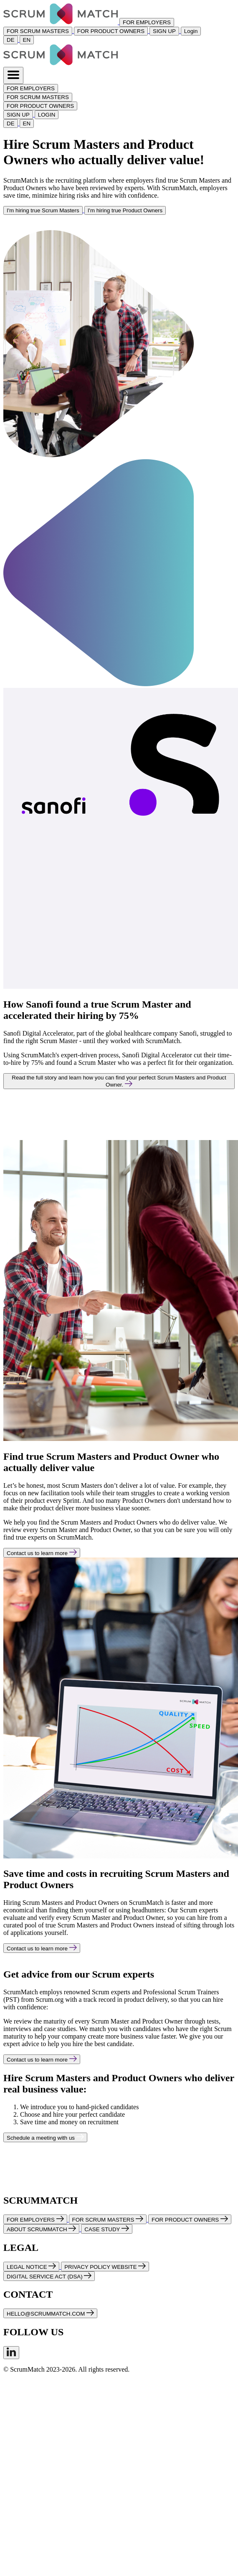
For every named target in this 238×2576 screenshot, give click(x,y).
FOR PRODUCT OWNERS (110, 31)
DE (11, 40)
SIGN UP (164, 31)
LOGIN (46, 115)
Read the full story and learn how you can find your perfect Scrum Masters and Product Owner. (119, 1081)
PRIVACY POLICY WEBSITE (105, 2266)
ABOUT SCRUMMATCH (41, 2228)
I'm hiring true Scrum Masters (43, 210)
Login (191, 31)
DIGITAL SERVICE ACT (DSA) (49, 2276)
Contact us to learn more (42, 1552)
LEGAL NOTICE (31, 2266)
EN (27, 40)
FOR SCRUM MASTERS (38, 31)
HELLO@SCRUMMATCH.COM (50, 2313)
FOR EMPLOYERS (147, 22)
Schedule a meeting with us (45, 2137)
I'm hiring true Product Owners (125, 210)
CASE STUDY (106, 2228)
